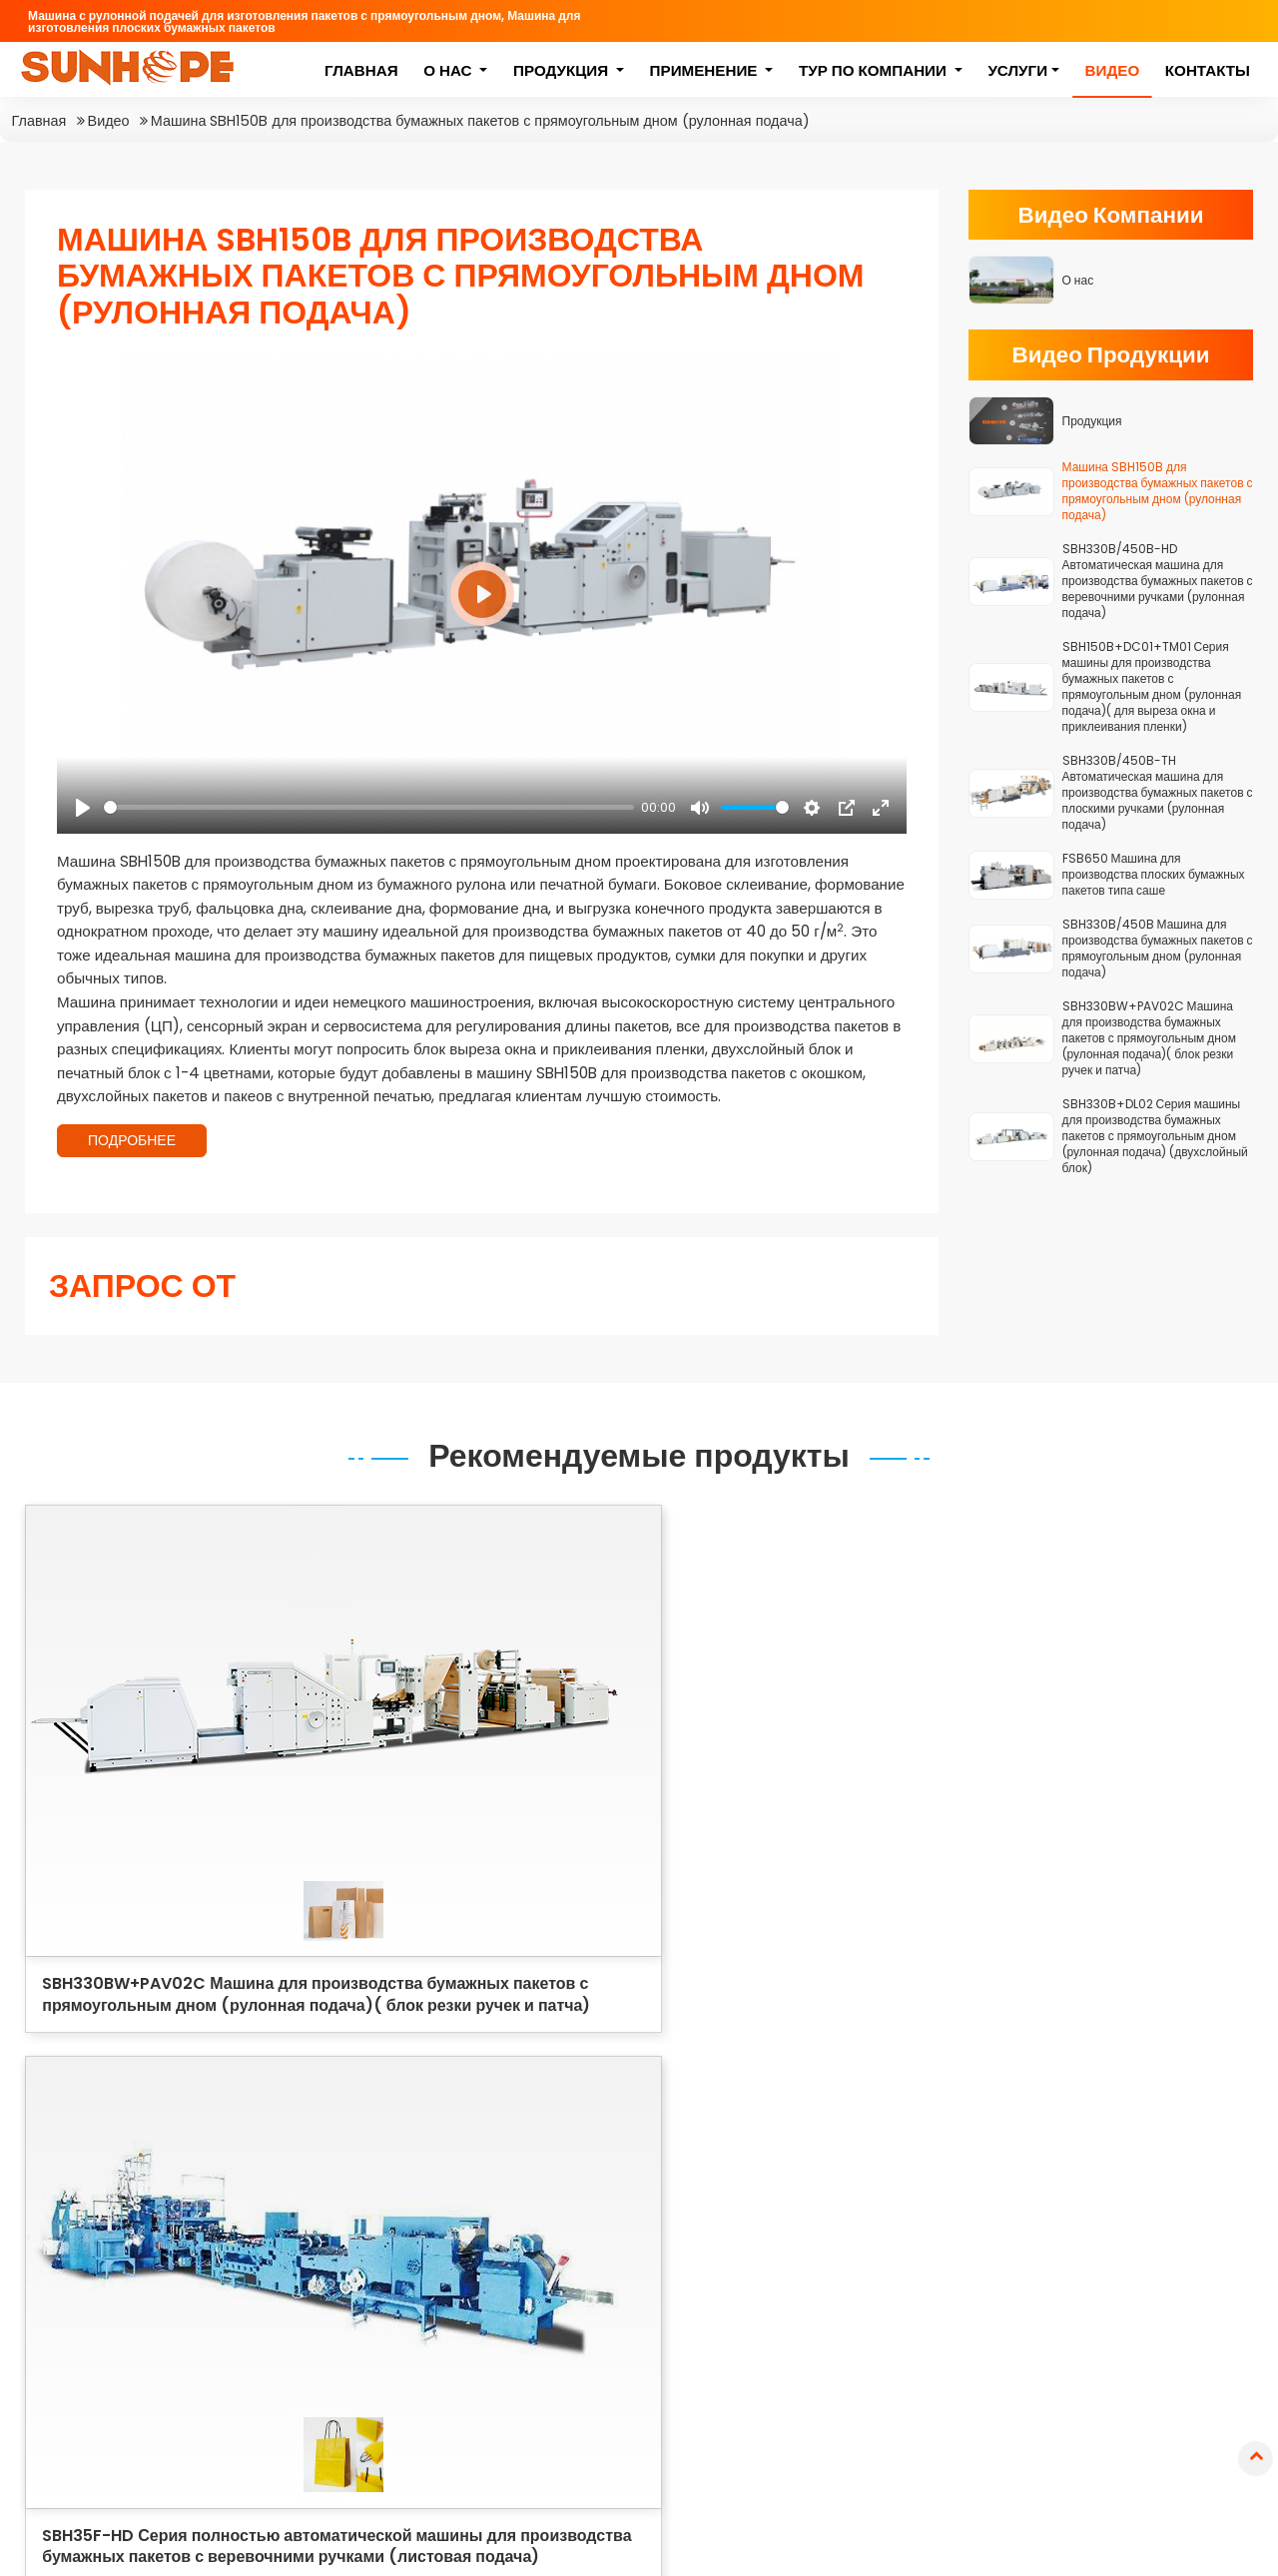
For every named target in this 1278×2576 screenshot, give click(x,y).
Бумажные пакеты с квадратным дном (1113, 2116)
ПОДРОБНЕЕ (132, 1140)
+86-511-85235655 (128, 2373)
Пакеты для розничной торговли (880, 2254)
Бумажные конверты (1115, 2304)
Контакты (1206, 72)
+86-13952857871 (123, 2409)
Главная (360, 72)
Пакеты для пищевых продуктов (875, 2116)
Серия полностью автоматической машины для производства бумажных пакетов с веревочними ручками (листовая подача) (584, 2173)
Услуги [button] (1017, 72)
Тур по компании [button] (874, 72)
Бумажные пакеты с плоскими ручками (1147, 2215)
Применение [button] (705, 72)
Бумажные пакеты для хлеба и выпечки (1143, 2166)
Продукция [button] (561, 72)
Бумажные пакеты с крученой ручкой (1145, 2264)
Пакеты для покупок (870, 2156)
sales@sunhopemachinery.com (179, 2337)
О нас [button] (448, 72)
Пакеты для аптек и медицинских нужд (869, 2303)
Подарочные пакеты (871, 2185)
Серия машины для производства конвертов (571, 2311)
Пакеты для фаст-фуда (882, 2215)
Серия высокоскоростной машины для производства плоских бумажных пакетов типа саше (587, 2252)
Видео (1111, 72)
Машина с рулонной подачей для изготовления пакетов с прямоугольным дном (590, 2093)
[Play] (83, 808)
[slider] (369, 807)
